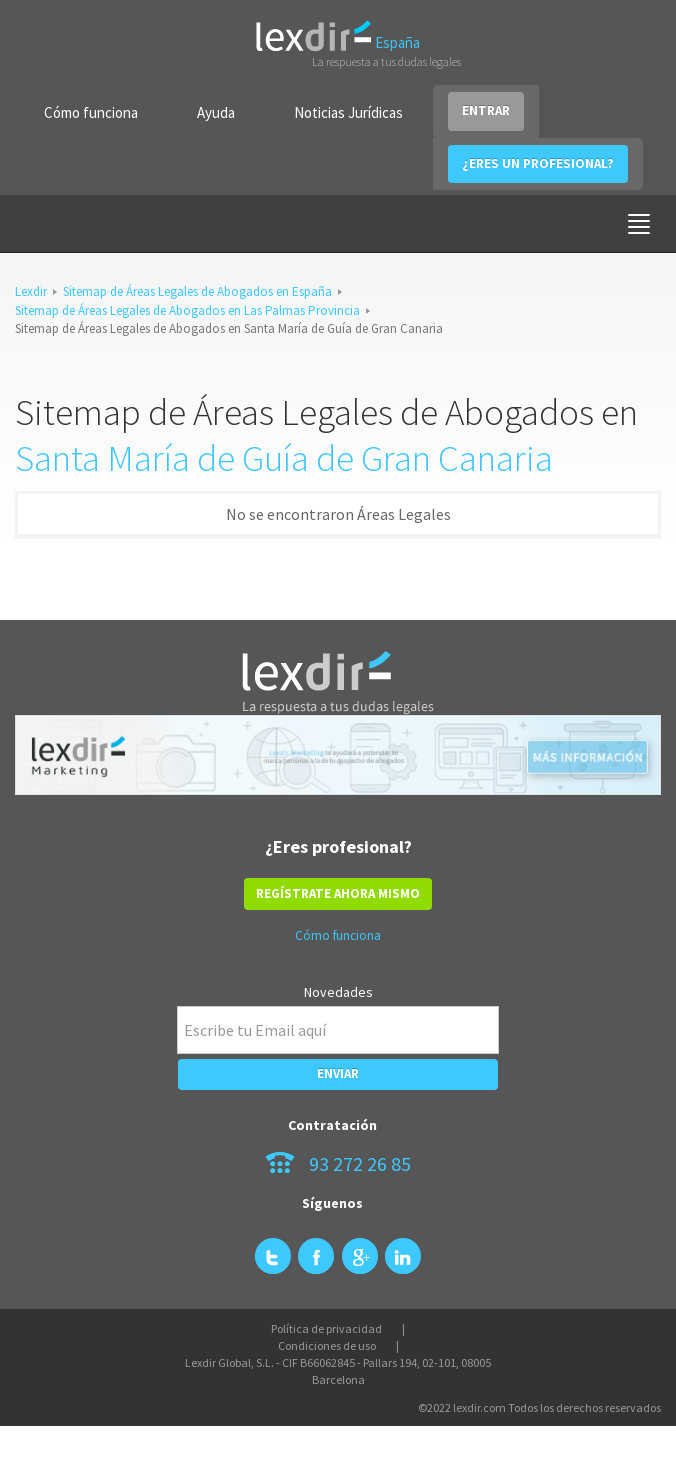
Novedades (338, 992)
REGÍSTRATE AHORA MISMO (338, 893)
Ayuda (216, 112)
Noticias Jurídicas (348, 112)
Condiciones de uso (327, 1345)
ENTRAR (486, 110)
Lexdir (31, 291)
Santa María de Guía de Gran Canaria (284, 458)
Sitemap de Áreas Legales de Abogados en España (197, 291)
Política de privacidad (326, 1328)
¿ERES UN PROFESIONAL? (538, 163)
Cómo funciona (91, 112)
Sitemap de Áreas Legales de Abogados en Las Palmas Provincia (187, 310)
